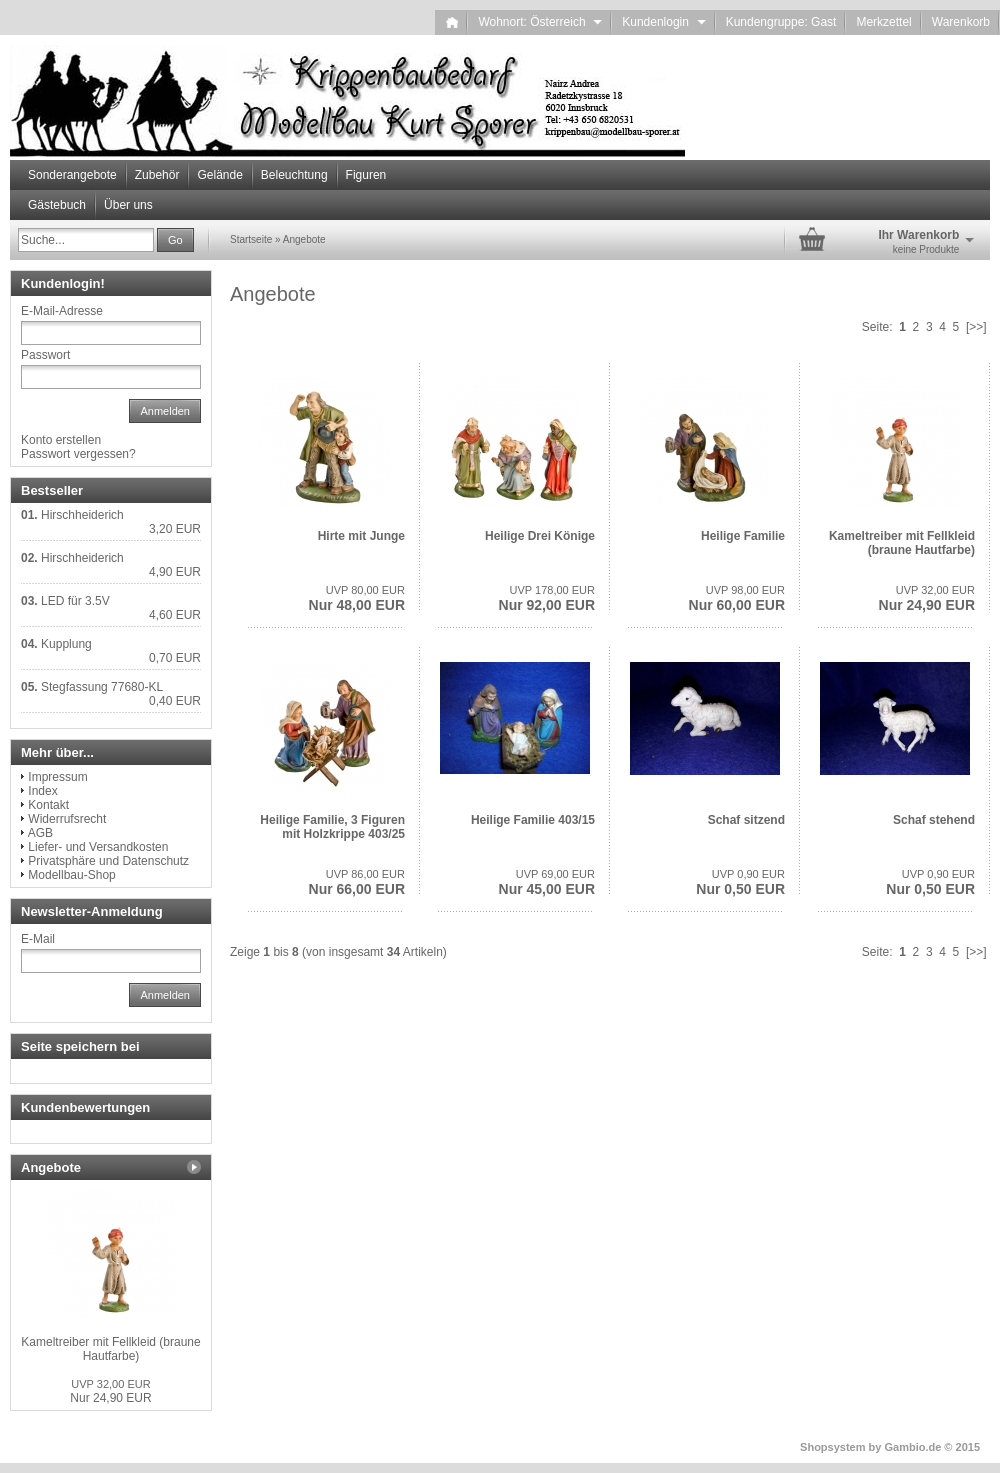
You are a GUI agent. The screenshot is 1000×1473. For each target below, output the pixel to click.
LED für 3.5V (75, 601)
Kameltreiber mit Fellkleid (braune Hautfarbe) (902, 543)
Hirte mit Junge (361, 536)
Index (42, 791)
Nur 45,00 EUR (547, 882)
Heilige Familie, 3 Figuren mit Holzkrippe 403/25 (332, 827)
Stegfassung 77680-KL (102, 687)
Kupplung (66, 644)
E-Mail (38, 939)
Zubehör (157, 175)
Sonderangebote (72, 175)
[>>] (976, 327)
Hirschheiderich (82, 515)
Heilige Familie (743, 536)
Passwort (45, 355)
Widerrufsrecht (67, 819)
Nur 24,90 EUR (927, 598)
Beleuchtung (294, 175)
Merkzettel (883, 22)
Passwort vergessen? (78, 454)
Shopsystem (832, 1447)
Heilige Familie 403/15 (533, 820)
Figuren (366, 175)
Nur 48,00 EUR (357, 598)
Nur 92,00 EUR (547, 598)
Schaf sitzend (746, 820)
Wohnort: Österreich (540, 22)
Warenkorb (961, 22)
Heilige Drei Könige (540, 536)
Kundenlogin (663, 22)
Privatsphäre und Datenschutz (108, 861)
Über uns (128, 205)
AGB (40, 833)
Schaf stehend (934, 820)
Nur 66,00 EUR (357, 882)
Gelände (219, 175)
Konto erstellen (61, 440)
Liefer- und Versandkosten (98, 847)
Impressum (57, 777)
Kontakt (48, 805)
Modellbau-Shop (71, 875)
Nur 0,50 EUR (740, 882)
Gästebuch (57, 205)
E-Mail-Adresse (62, 311)
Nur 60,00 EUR (737, 598)
